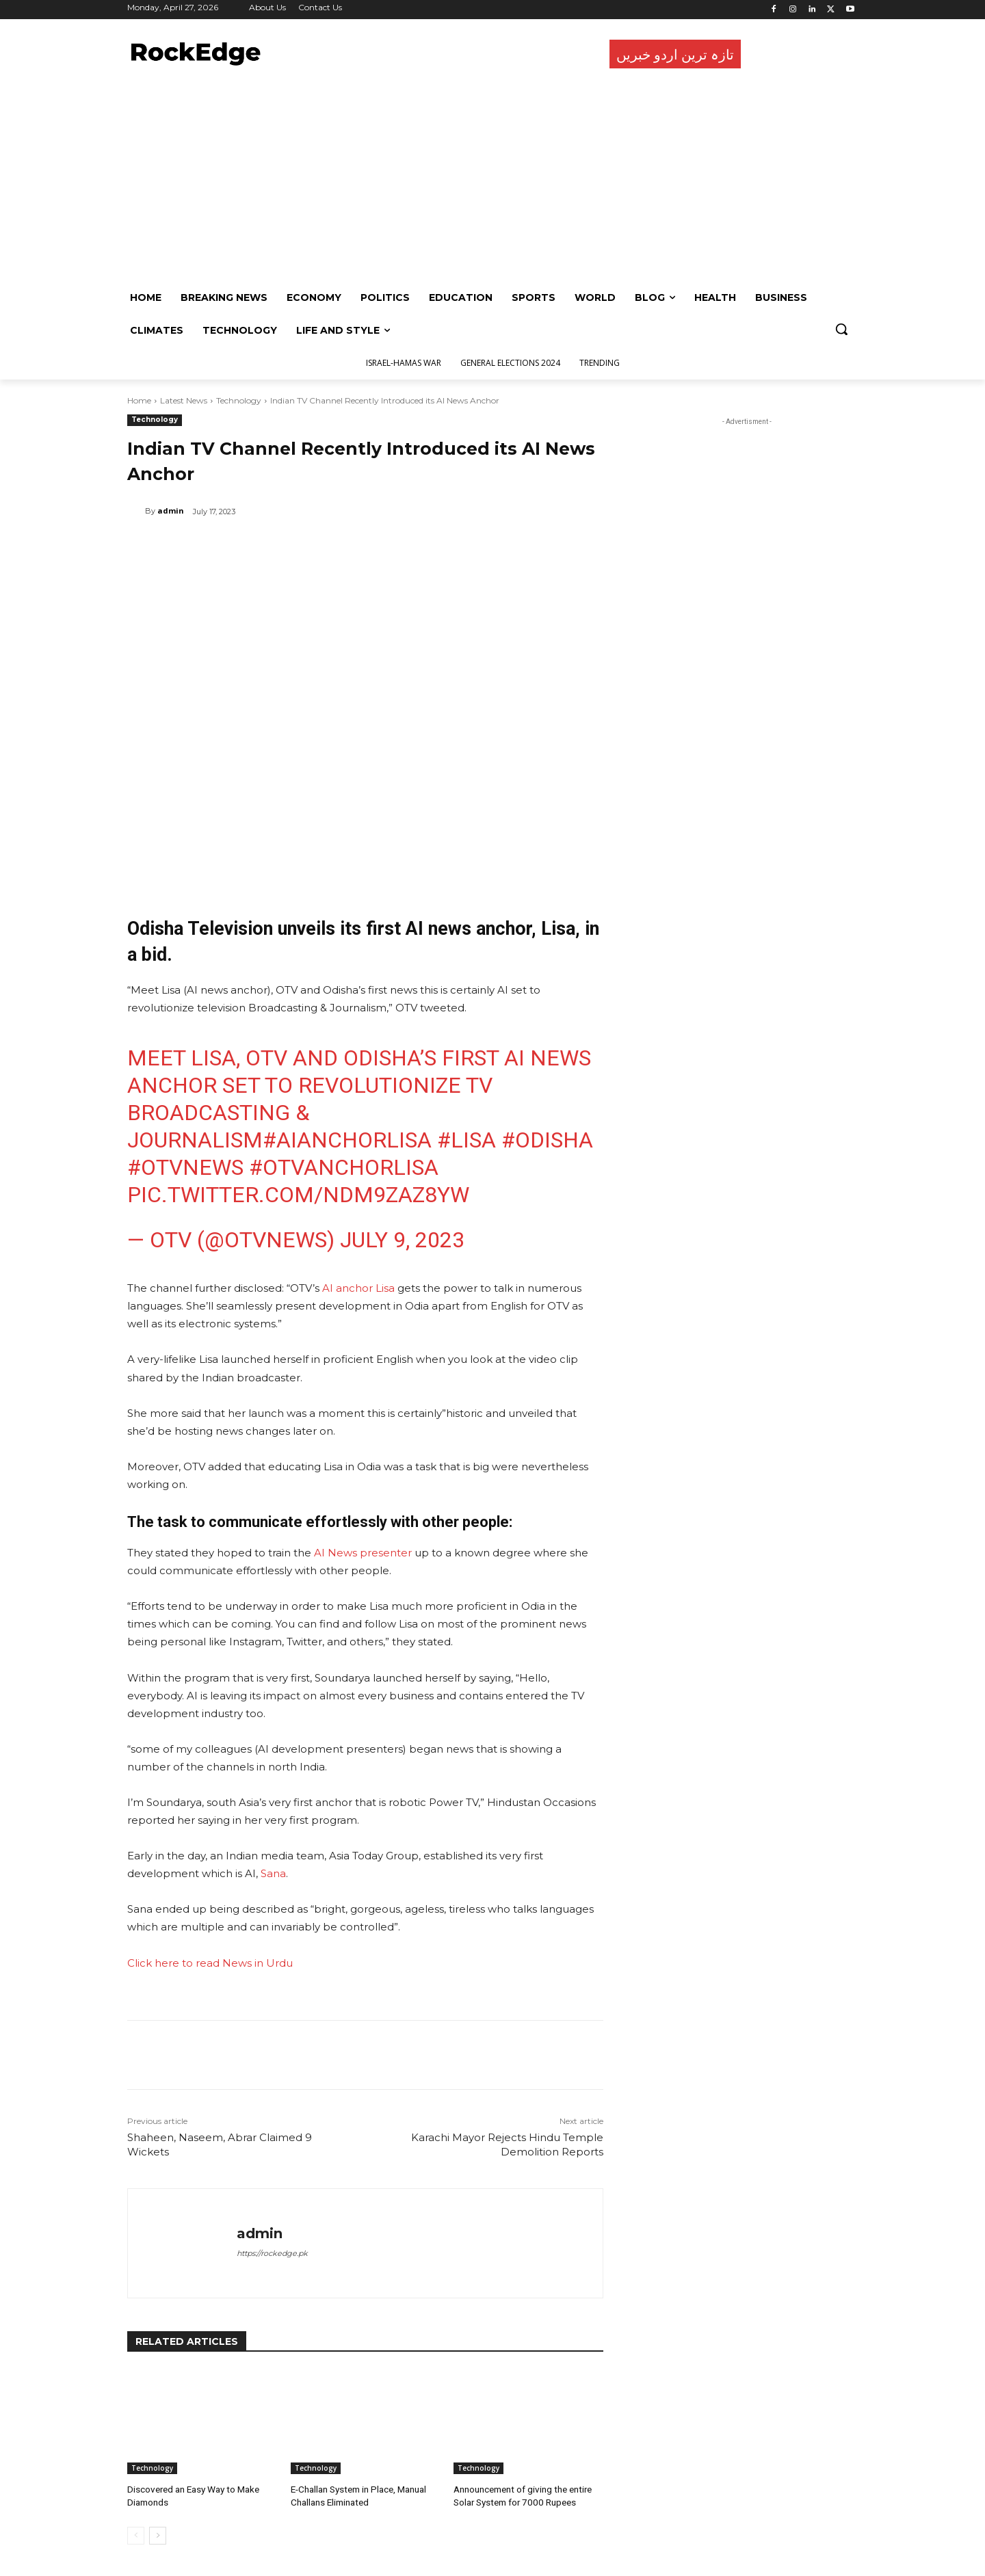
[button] (841, 329)
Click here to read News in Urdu (211, 1962)
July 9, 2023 (402, 1240)
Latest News (183, 400)
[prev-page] (135, 2534)
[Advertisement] (489, 178)
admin (170, 510)
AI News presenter (363, 1552)
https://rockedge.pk (272, 2253)
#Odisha (547, 1140)
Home (139, 400)
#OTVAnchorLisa (343, 1167)
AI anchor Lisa (358, 1288)
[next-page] (157, 2534)
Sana (273, 1873)
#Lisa (466, 1140)
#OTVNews (185, 1167)
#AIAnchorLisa (347, 1140)
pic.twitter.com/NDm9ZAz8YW (298, 1195)
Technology (238, 400)
